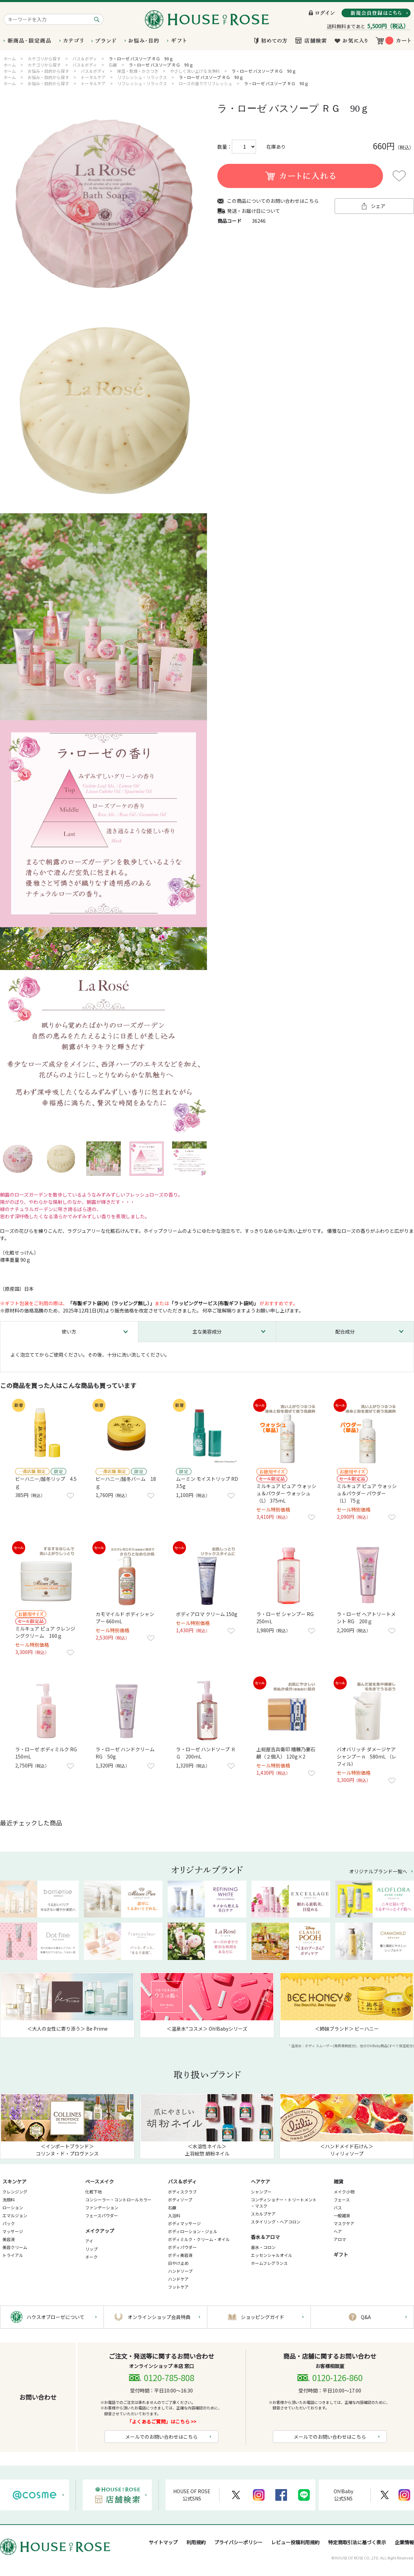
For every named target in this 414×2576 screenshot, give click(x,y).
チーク (91, 2257)
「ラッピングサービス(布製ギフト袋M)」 (213, 1303)
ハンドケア (178, 2279)
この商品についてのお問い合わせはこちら (273, 201)
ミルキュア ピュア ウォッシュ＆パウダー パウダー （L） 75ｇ (367, 1493)
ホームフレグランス (269, 2263)
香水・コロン (263, 2247)
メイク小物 (344, 2191)
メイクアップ (99, 2230)
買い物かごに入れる (300, 176)
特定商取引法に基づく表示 (357, 2542)
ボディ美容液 (180, 2255)
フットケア (178, 2287)
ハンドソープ (180, 2271)
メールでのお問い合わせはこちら (161, 2436)
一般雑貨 (342, 2215)
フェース (342, 2199)
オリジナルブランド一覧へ (378, 1871)
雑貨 (338, 2181)
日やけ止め (178, 2263)
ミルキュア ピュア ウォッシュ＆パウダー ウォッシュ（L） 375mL (286, 1493)
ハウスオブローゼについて (56, 2317)
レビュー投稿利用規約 (295, 2542)
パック (8, 2223)
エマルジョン (14, 2215)
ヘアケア (260, 2181)
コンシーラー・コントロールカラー (118, 2199)
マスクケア (344, 2223)
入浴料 (174, 2215)
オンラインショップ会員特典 (159, 2317)
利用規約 (196, 2542)
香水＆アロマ (265, 2236)
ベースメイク (99, 2181)
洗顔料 (8, 2199)
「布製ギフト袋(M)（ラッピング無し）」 (111, 1303)
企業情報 (404, 2542)
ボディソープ (180, 2199)
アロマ (340, 2239)
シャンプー (261, 2191)
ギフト (341, 2254)
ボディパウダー (182, 2247)
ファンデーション (101, 2207)
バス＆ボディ (182, 2181)
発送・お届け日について (253, 211)
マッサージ (12, 2231)
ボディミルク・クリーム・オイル (199, 2239)
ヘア (338, 2231)
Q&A (366, 2317)
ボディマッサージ (184, 2223)
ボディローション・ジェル (192, 2231)
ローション (12, 2207)
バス (338, 2207)
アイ (89, 2241)
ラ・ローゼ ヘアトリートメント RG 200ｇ (366, 1618)
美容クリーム (14, 2247)
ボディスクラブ (182, 2191)
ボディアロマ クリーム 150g (206, 1614)
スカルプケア (263, 2214)
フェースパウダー (101, 2215)
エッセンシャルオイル (271, 2255)
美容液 (8, 2239)
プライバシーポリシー (238, 2542)
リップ (91, 2249)
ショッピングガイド (262, 2317)
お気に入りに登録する (399, 175)
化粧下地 (93, 2191)
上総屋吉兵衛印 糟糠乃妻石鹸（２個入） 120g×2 (285, 1753)
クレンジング (14, 2191)
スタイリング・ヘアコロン (275, 2222)
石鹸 (172, 2207)
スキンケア (14, 2181)
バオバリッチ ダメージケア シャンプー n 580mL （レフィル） (366, 1756)
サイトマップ (163, 2542)
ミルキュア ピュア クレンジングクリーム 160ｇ (45, 1632)
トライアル (12, 2255)
